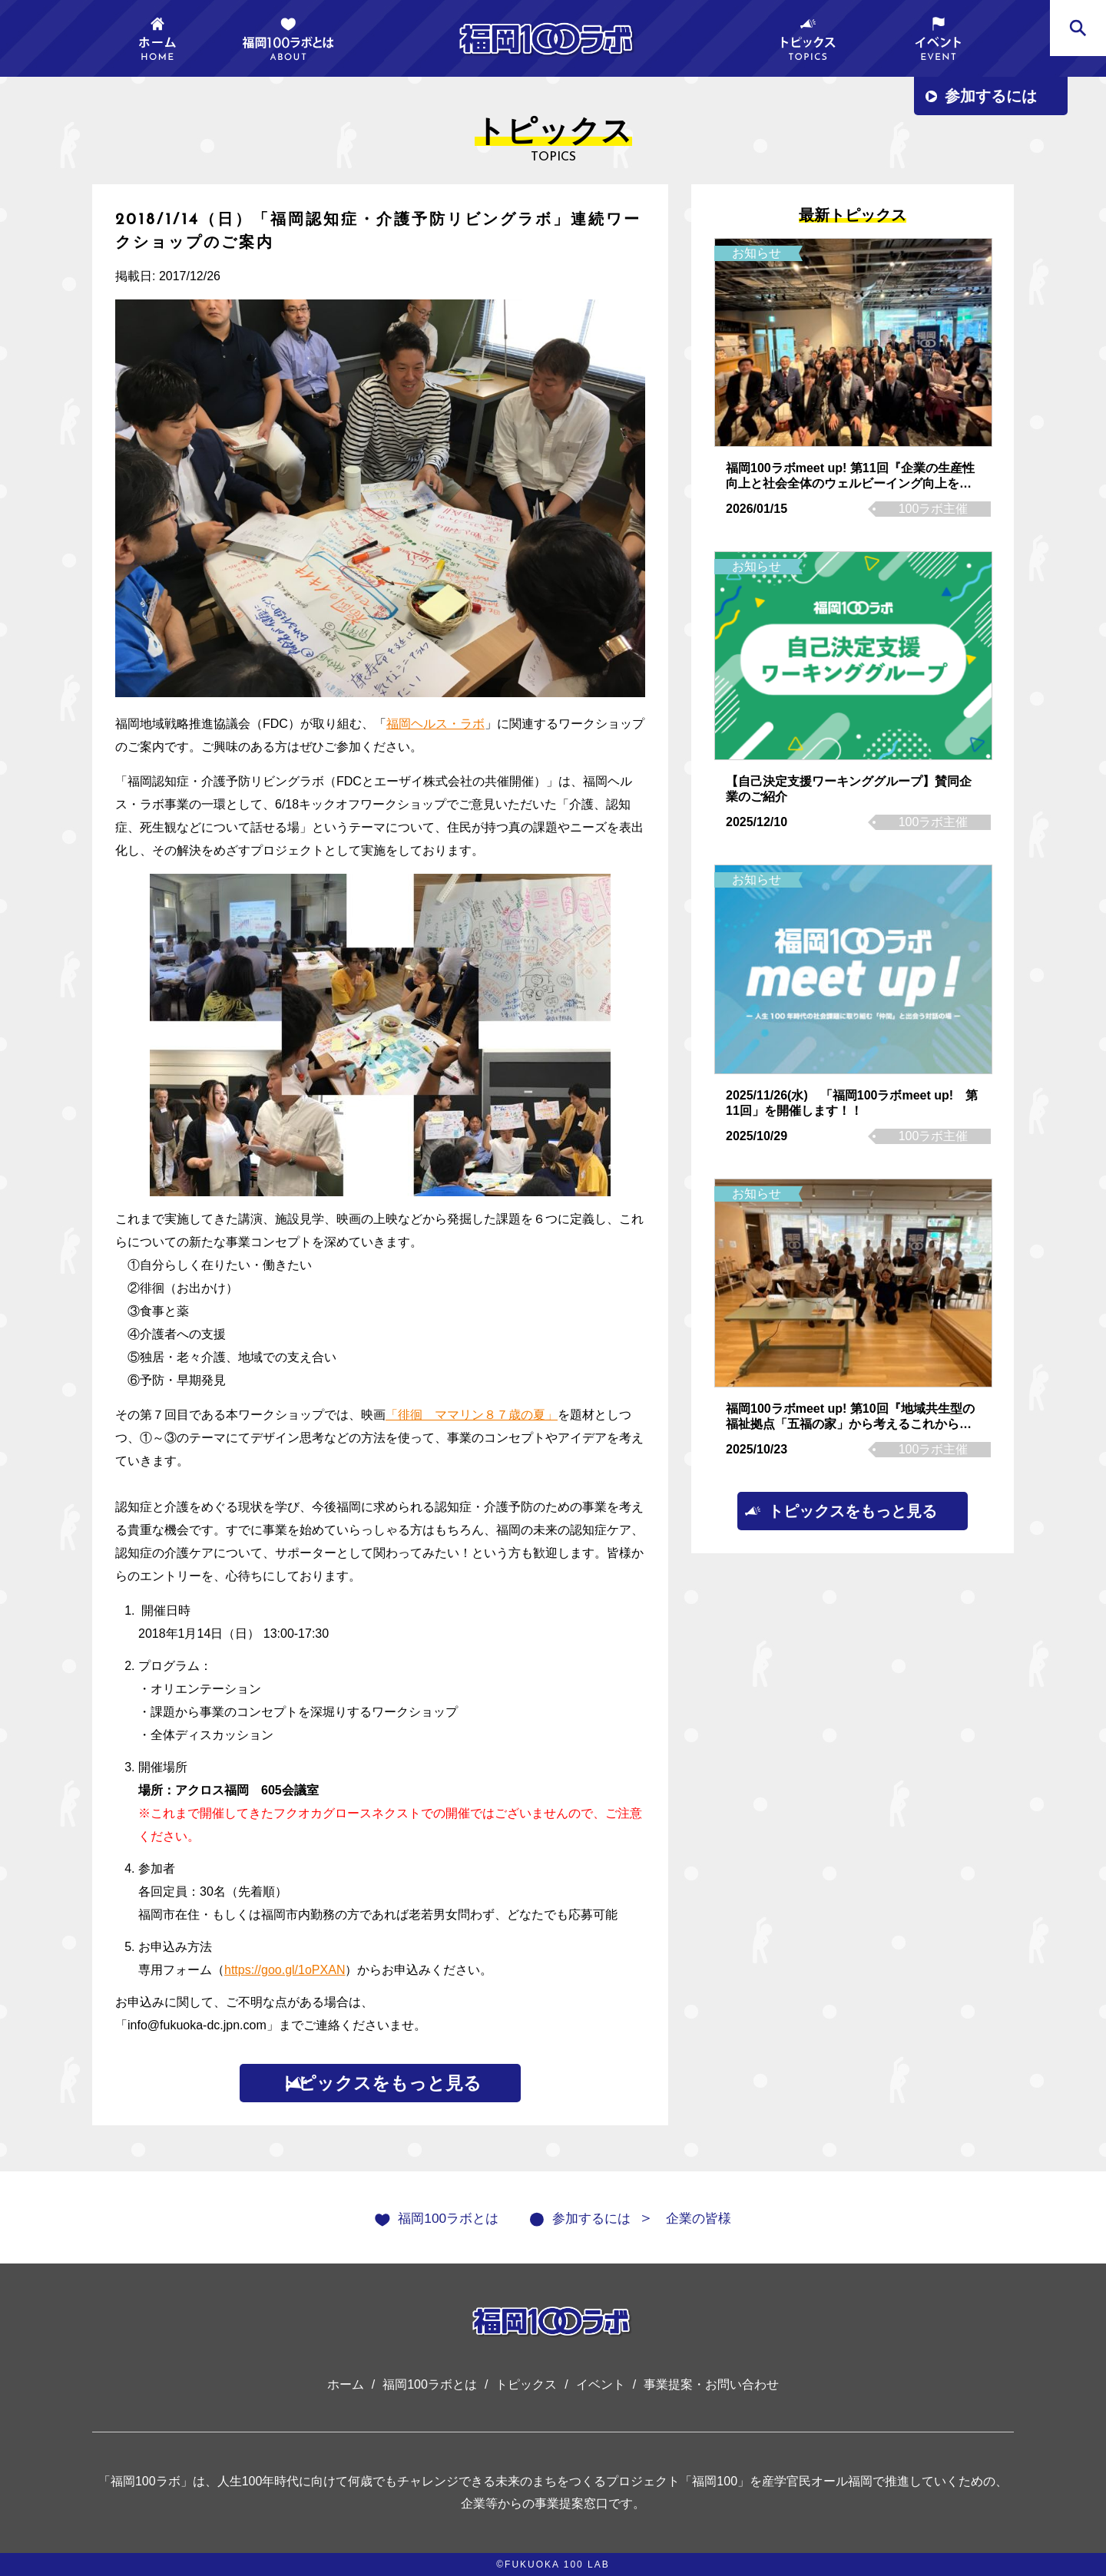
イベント (600, 2384)
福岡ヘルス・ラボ (435, 723)
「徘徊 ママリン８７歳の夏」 (472, 1414)
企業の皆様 (713, 2217)
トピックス (526, 2384)
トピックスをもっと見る (380, 2083)
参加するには (991, 96)
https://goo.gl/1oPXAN (284, 1969)
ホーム (345, 2384)
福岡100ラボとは (436, 2217)
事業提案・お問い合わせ (711, 2384)
